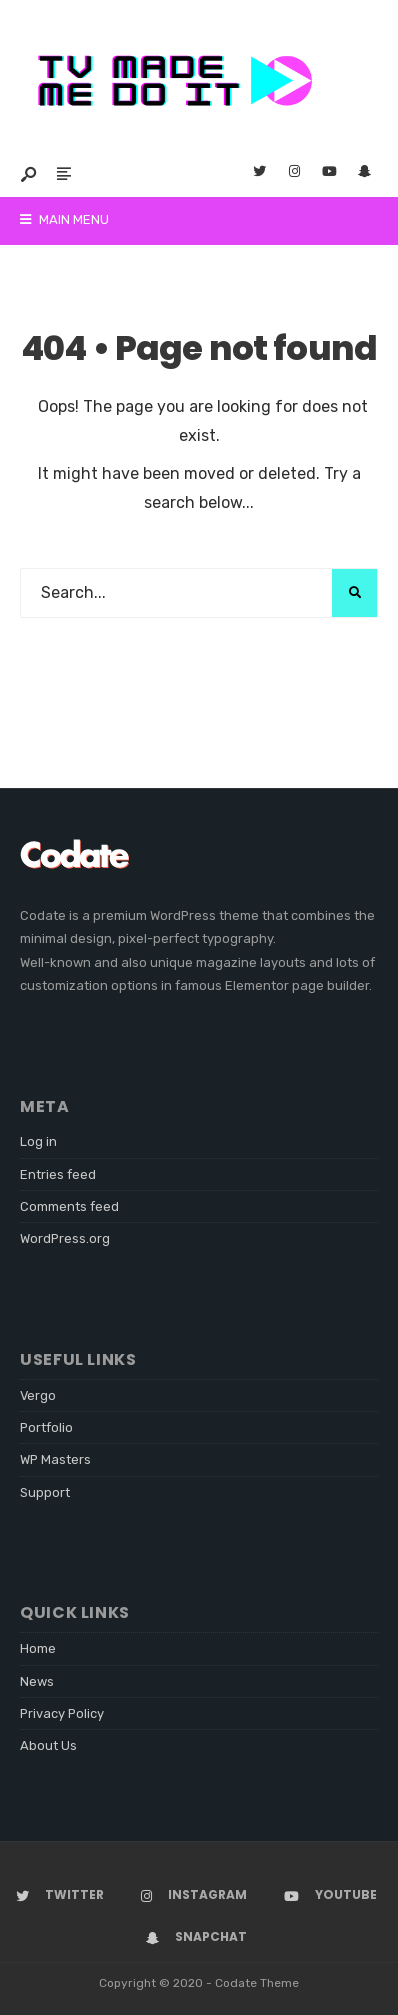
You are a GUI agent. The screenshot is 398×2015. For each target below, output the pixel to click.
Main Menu (64, 219)
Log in (38, 1141)
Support (45, 1492)
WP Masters (55, 1459)
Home (38, 1648)
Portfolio (46, 1427)
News (37, 1681)
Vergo (38, 1395)
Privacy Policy (62, 1713)
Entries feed (58, 1174)
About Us (48, 1745)
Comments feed (69, 1206)
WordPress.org (65, 1238)
